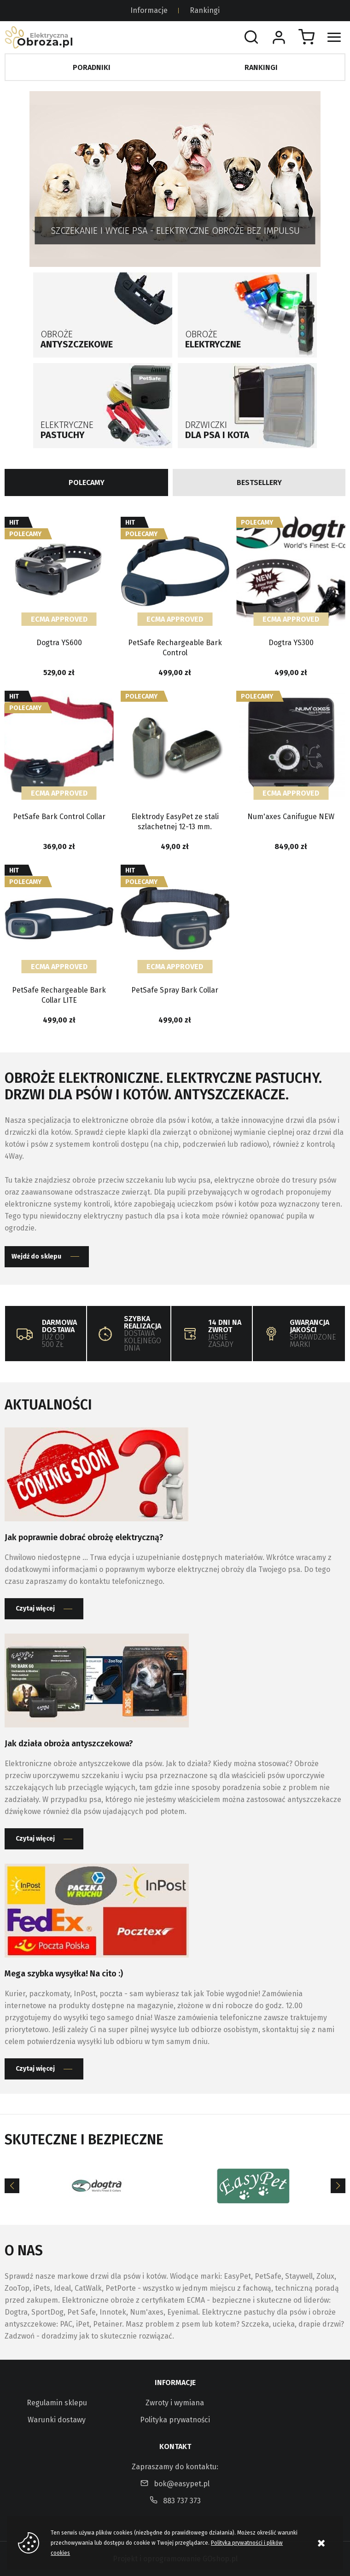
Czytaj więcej (35, 1608)
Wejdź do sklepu (36, 1256)
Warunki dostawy (57, 2419)
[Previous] (12, 2185)
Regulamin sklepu (57, 2402)
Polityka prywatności (175, 2419)
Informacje (149, 10)
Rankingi (205, 10)
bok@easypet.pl (182, 2483)
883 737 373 (182, 2500)
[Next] (338, 2185)
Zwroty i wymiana (175, 2402)
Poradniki (92, 67)
